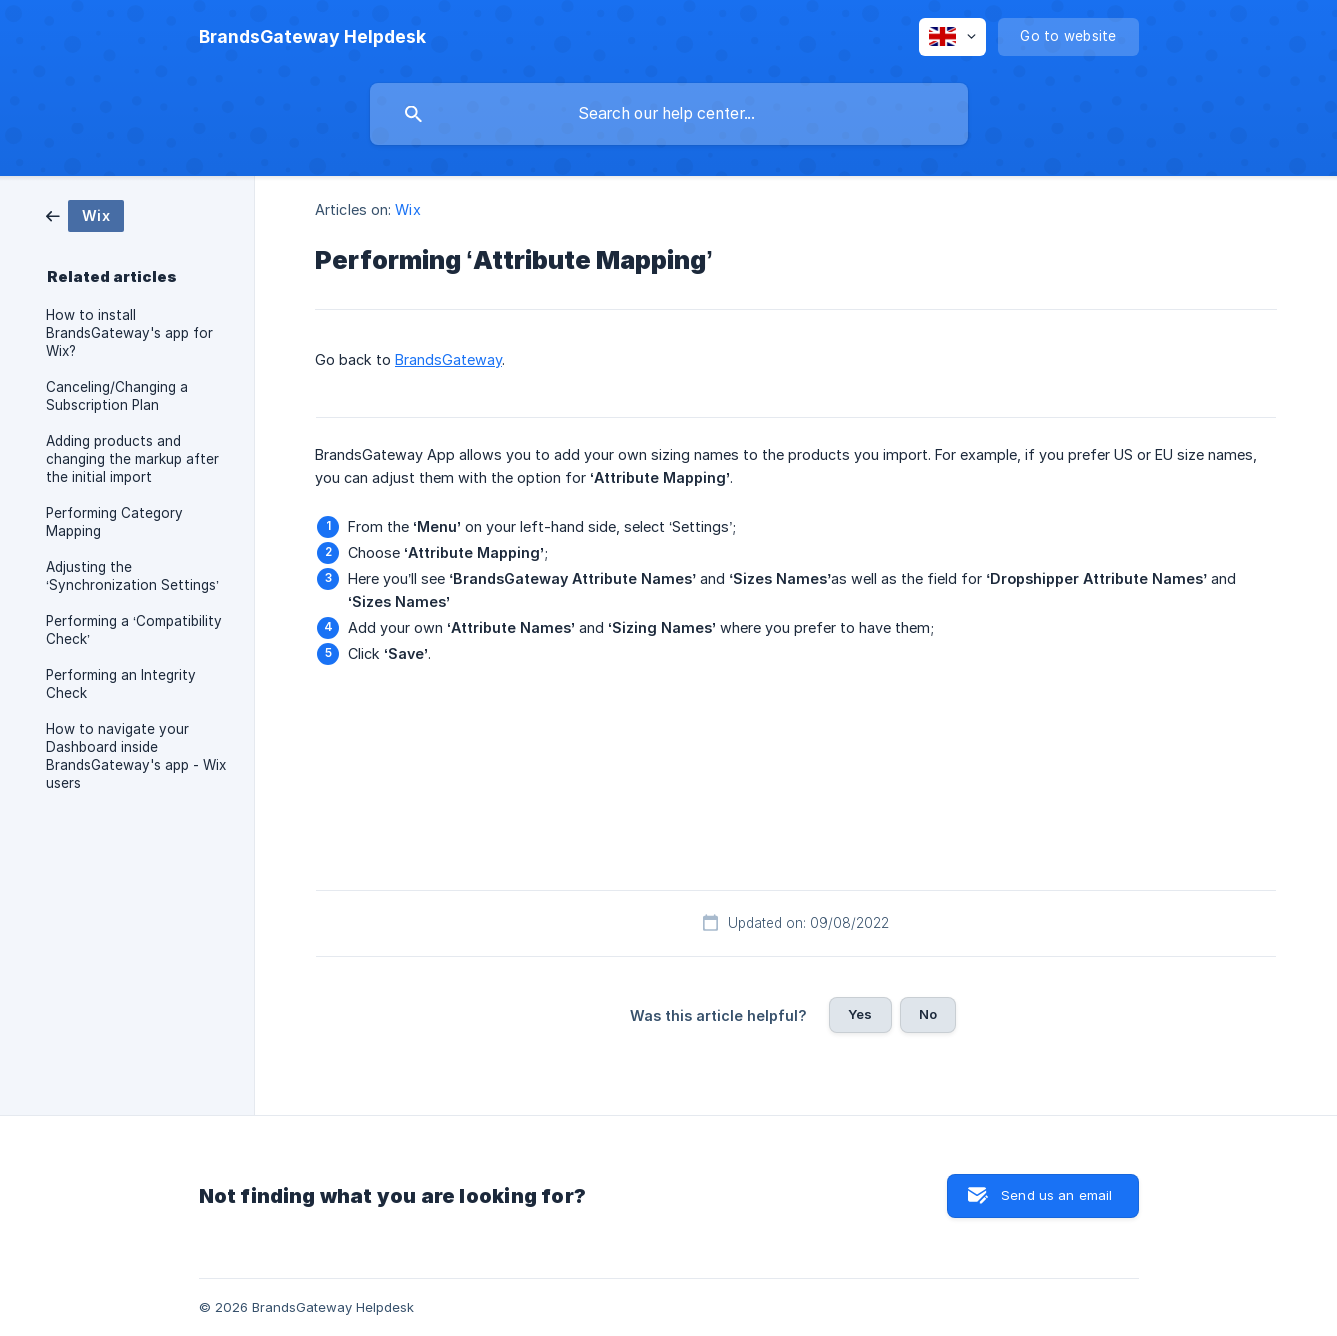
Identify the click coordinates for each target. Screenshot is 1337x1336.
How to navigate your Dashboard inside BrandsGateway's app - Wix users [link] (136, 756)
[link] (85, 214)
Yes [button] (860, 1014)
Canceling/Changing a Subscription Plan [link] (117, 396)
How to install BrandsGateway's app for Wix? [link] (129, 333)
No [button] (928, 1014)
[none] (312, 37)
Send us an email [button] (1056, 1195)
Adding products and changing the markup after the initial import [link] (132, 459)
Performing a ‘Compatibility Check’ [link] (134, 630)
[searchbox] (669, 114)
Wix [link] (407, 209)
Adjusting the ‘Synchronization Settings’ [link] (132, 576)
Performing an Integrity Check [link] (121, 684)
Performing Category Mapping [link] (114, 522)
